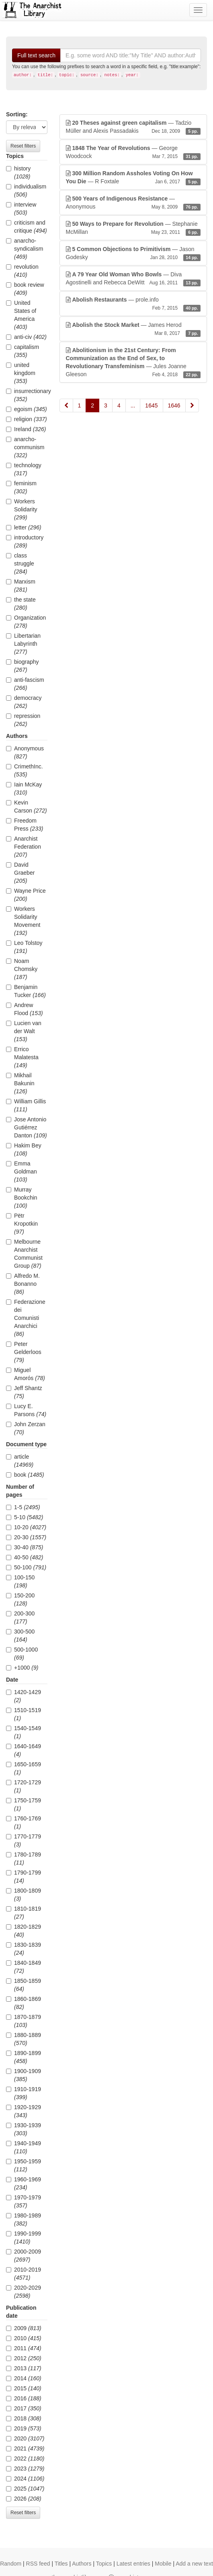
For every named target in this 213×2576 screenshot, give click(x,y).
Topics (104, 2563)
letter (23, 527)
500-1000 (22, 1653)
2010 (23, 2338)
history (18, 172)
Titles (61, 2563)
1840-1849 (23, 1967)
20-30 (26, 1537)
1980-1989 (23, 2219)
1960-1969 (23, 2183)
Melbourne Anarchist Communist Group (24, 1253)
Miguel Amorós (25, 1374)
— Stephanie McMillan (133, 228)
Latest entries (133, 2563)
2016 (23, 2398)
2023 (25, 2468)
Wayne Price (26, 895)
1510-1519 (23, 1714)
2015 (23, 2388)
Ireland (26, 429)
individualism (26, 190)
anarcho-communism (25, 447)
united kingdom (20, 373)
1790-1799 (23, 1876)
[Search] (130, 55)
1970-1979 (23, 2201)
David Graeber (20, 872)
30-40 (24, 1547)
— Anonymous (133, 203)
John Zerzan (25, 1428)
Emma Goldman (21, 1171)
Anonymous (25, 752)
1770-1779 (23, 1840)
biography (22, 666)
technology (23, 469)
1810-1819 (23, 1912)
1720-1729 (23, 1786)
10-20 (26, 1527)
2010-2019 (23, 2273)
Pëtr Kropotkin (22, 1223)
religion (26, 419)
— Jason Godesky (133, 253)
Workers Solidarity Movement (23, 921)
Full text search (36, 55)
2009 (23, 2328)
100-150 (20, 1581)
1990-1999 (23, 2237)
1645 (151, 405)
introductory (24, 541)
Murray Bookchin (21, 1197)
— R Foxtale (133, 177)
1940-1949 (23, 2147)
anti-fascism (25, 684)
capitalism (22, 351)
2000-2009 (23, 2255)
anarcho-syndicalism (24, 248)
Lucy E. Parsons (26, 1410)
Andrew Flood (24, 1009)
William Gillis (26, 1105)
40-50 (24, 1557)
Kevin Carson (26, 806)
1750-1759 (23, 1804)
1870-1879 (23, 2021)
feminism (21, 487)
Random (10, 2563)
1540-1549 (23, 1732)
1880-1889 (23, 2039)
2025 (25, 2488)
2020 (25, 2438)
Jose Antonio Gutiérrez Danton (26, 1127)
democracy (23, 702)
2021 (25, 2448)
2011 (23, 2348)
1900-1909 (23, 2075)
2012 (23, 2358)
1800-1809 (23, 1894)
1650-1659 (23, 1768)
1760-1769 (23, 1822)
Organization (26, 621)
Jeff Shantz (24, 1392)
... (133, 405)
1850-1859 (23, 1985)
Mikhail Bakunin (20, 1083)
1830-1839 (23, 1949)
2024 (25, 2478)
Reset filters (23, 146)
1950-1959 (23, 2165)
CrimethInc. (24, 770)
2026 (23, 2498)
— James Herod (133, 329)
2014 (23, 2378)
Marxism (20, 585)
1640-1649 (23, 1750)
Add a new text (194, 2563)
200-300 (20, 1617)
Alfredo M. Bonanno (23, 1284)
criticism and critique (26, 226)
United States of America (21, 315)
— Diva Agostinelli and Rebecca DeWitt (133, 278)
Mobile (163, 2563)
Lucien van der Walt (23, 1031)
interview (21, 208)
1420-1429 (23, 1696)
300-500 (20, 1635)
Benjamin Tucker (26, 991)
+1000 (22, 1667)
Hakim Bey (23, 1149)
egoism (26, 409)
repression (23, 720)
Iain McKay (24, 788)
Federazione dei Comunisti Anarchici (25, 1318)
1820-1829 (23, 1930)
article (19, 1460)
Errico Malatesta (22, 1057)
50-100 (26, 1567)
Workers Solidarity (21, 509)
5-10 (24, 1517)
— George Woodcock (133, 152)
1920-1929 (23, 2111)
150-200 (20, 1599)
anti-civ (26, 337)
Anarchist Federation (23, 846)
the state (21, 603)
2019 (23, 2428)
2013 (23, 2368)
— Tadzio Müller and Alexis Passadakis (133, 127)
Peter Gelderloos (23, 1352)
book (25, 1474)
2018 (23, 2418)
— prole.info (133, 304)
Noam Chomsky (21, 969)
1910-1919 (23, 2093)
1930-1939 (23, 2129)
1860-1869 (23, 2003)
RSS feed (38, 2563)
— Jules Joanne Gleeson (133, 362)
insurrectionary (26, 395)
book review (25, 289)
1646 (174, 405)
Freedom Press (24, 824)
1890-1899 (23, 2057)
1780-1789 (23, 1858)
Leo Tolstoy (24, 947)
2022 (25, 2458)
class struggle (20, 563)
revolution (22, 270)
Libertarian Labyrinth (23, 643)
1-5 (23, 1507)
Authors (81, 2563)
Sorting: (17, 114)
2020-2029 (23, 2291)
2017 (23, 2408)
